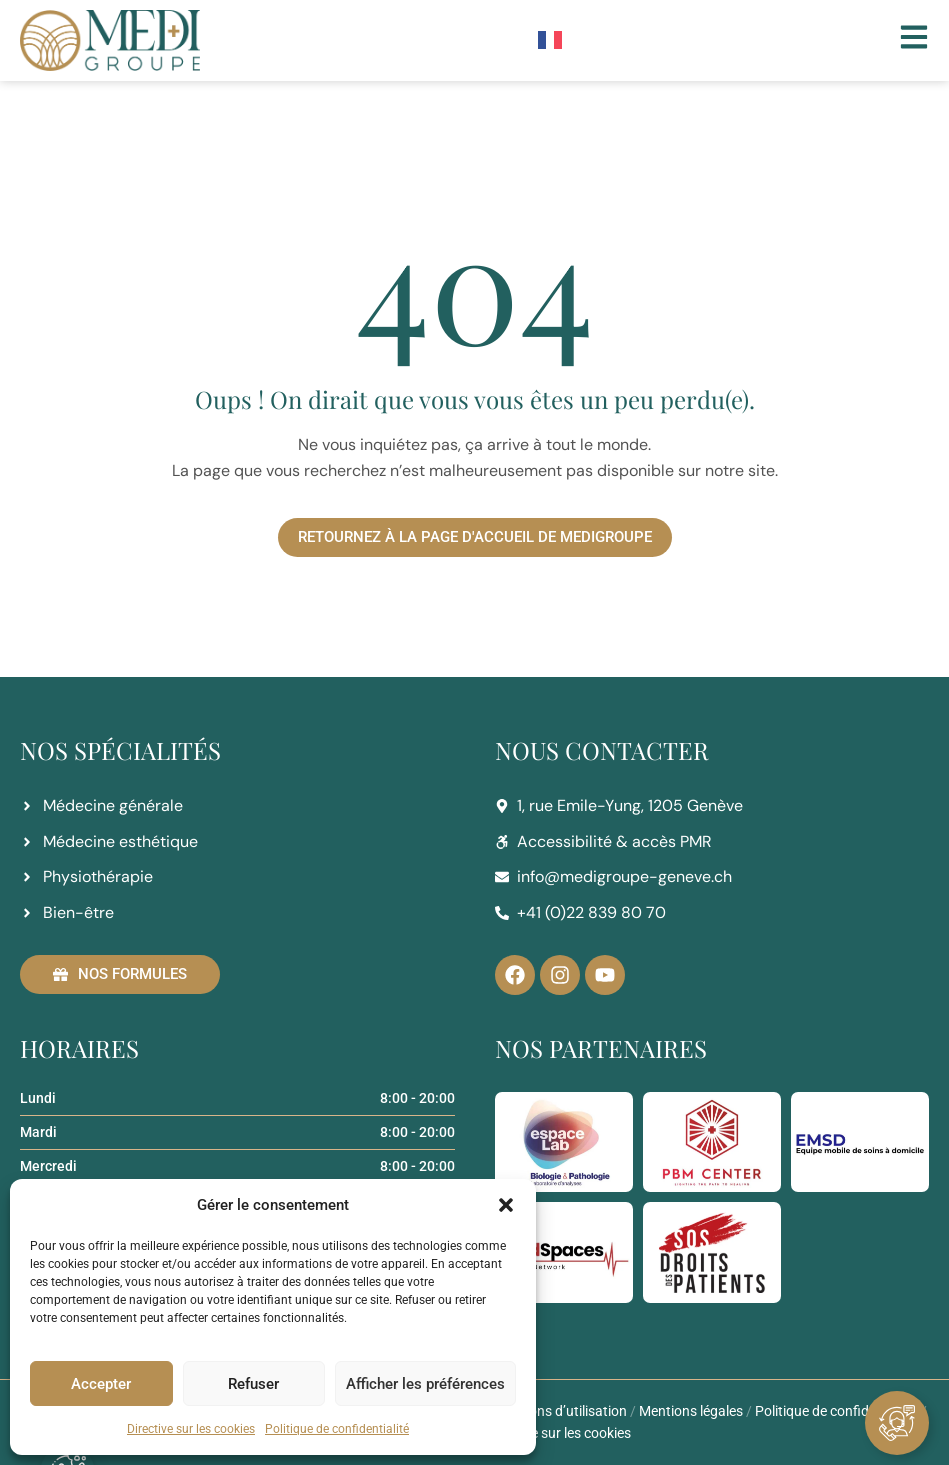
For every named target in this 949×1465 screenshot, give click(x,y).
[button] (506, 1205)
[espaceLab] (564, 1142)
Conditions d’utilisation (556, 1411)
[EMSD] (860, 1142)
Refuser (253, 1384)
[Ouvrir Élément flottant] (897, 1423)
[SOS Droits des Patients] (712, 1252)
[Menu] (914, 37)
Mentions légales (691, 1411)
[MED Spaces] (564, 1252)
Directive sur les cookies (191, 1429)
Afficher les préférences (425, 1384)
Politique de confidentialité (337, 1429)
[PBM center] (712, 1142)
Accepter (101, 1384)
